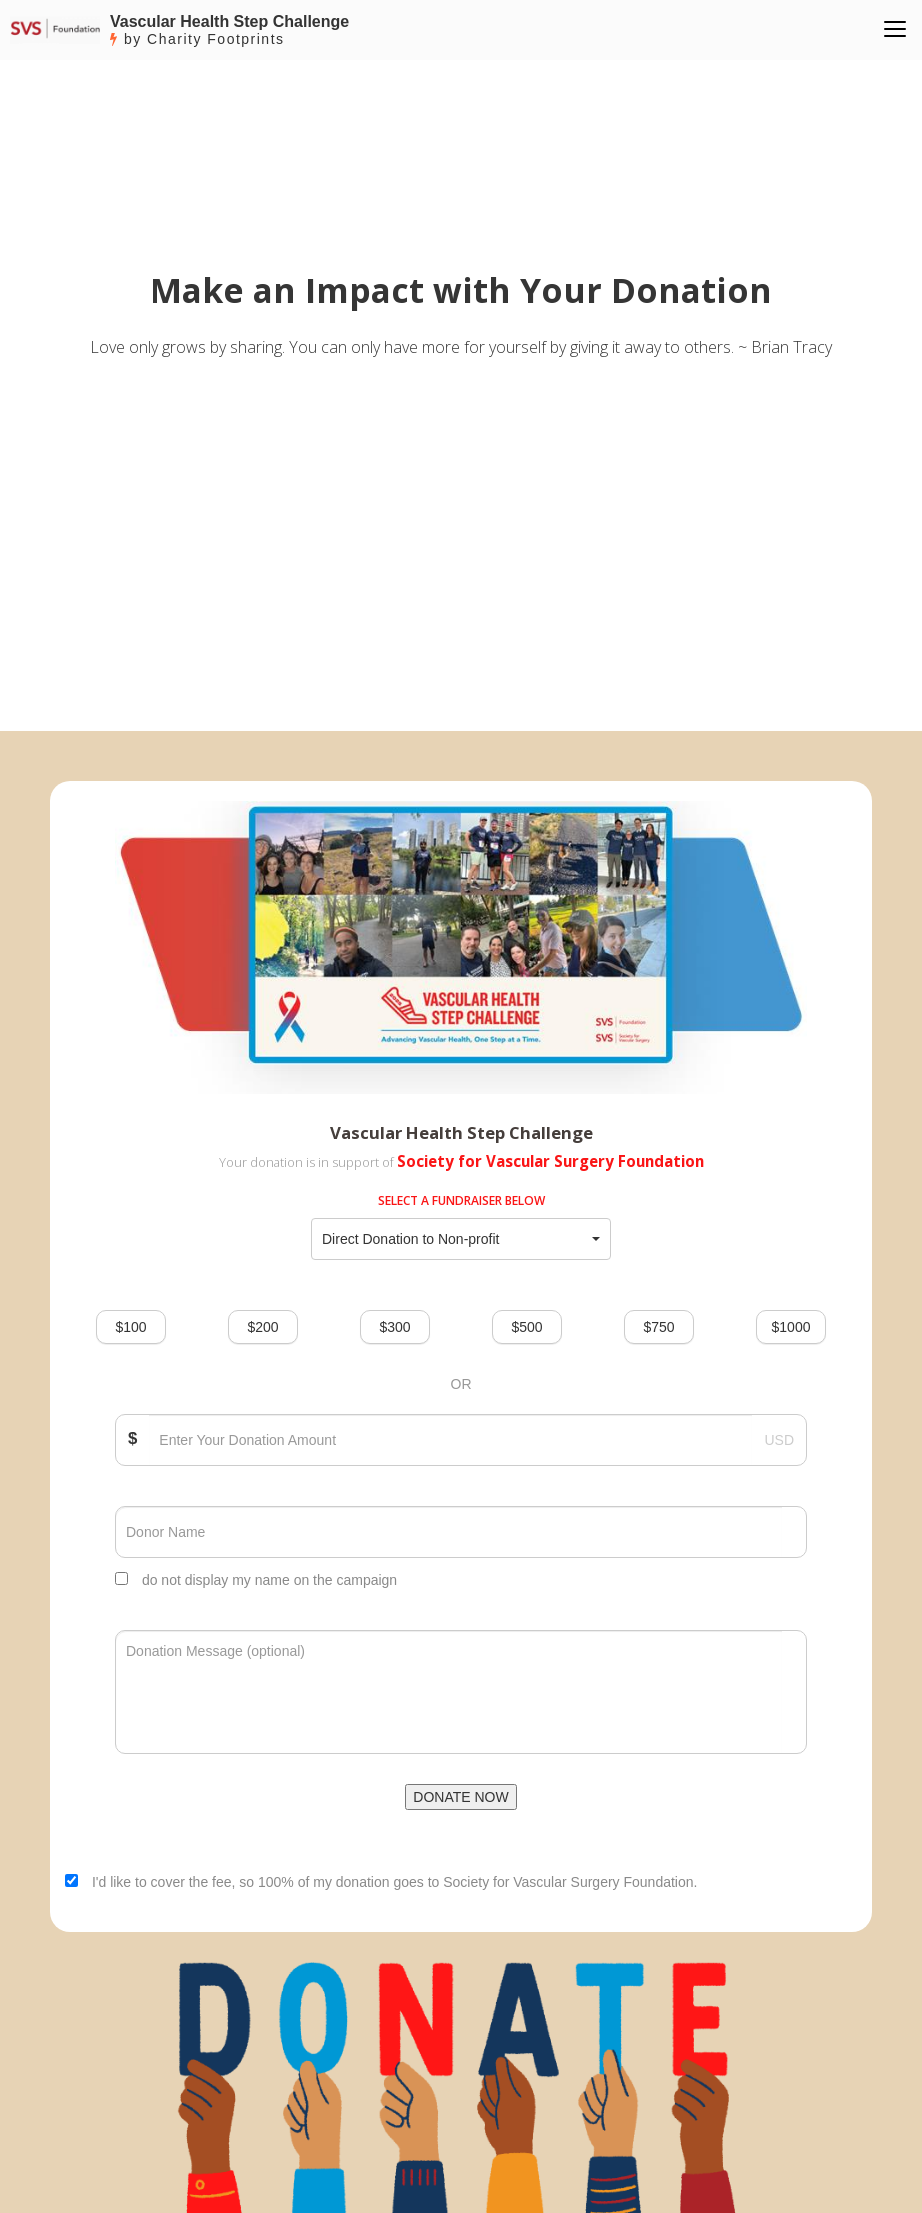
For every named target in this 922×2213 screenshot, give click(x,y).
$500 (526, 1327)
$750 (658, 1327)
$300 (394, 1327)
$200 (262, 1327)
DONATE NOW (460, 1797)
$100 (130, 1327)
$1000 (791, 1327)
